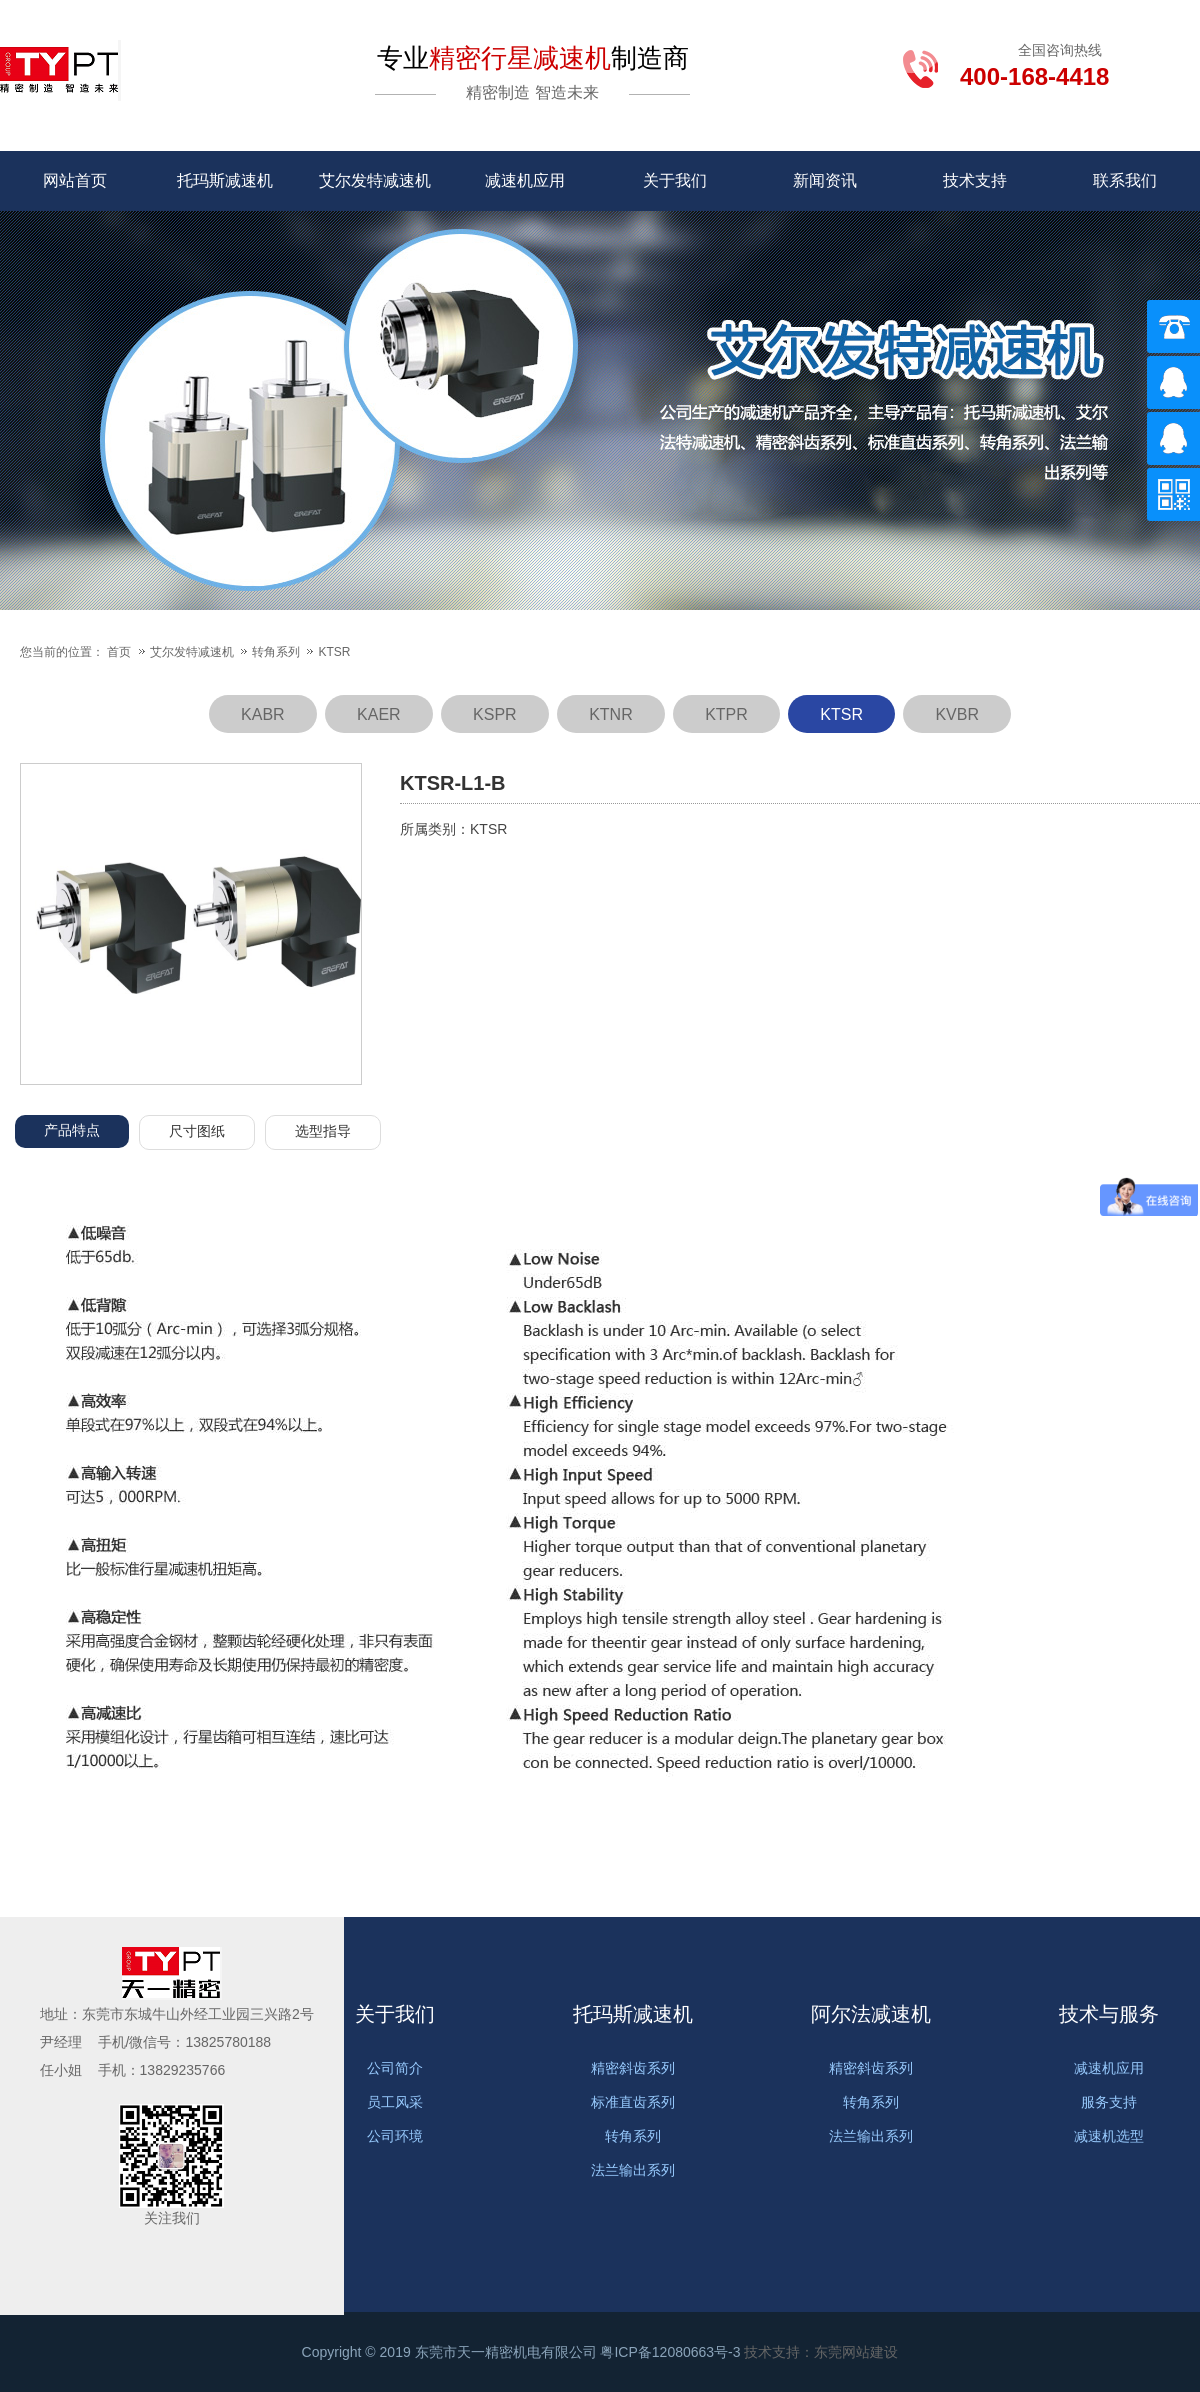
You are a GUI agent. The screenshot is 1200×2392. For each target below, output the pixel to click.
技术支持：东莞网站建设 (821, 2352)
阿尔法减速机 (871, 2014)
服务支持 (1109, 2102)
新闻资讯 (825, 180)
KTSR (334, 652)
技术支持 (975, 180)
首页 (119, 652)
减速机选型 (1109, 2136)
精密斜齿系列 (633, 2068)
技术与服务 (1109, 2014)
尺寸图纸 (197, 1131)
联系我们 (1125, 180)
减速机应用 (525, 180)
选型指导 (323, 1131)
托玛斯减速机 (225, 180)
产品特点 (72, 1130)
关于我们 (675, 180)
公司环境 (395, 2136)
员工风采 (395, 2102)
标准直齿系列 (633, 2102)
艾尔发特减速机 (375, 180)
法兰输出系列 (633, 2170)
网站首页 (75, 180)
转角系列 (277, 652)
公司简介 (395, 2068)
